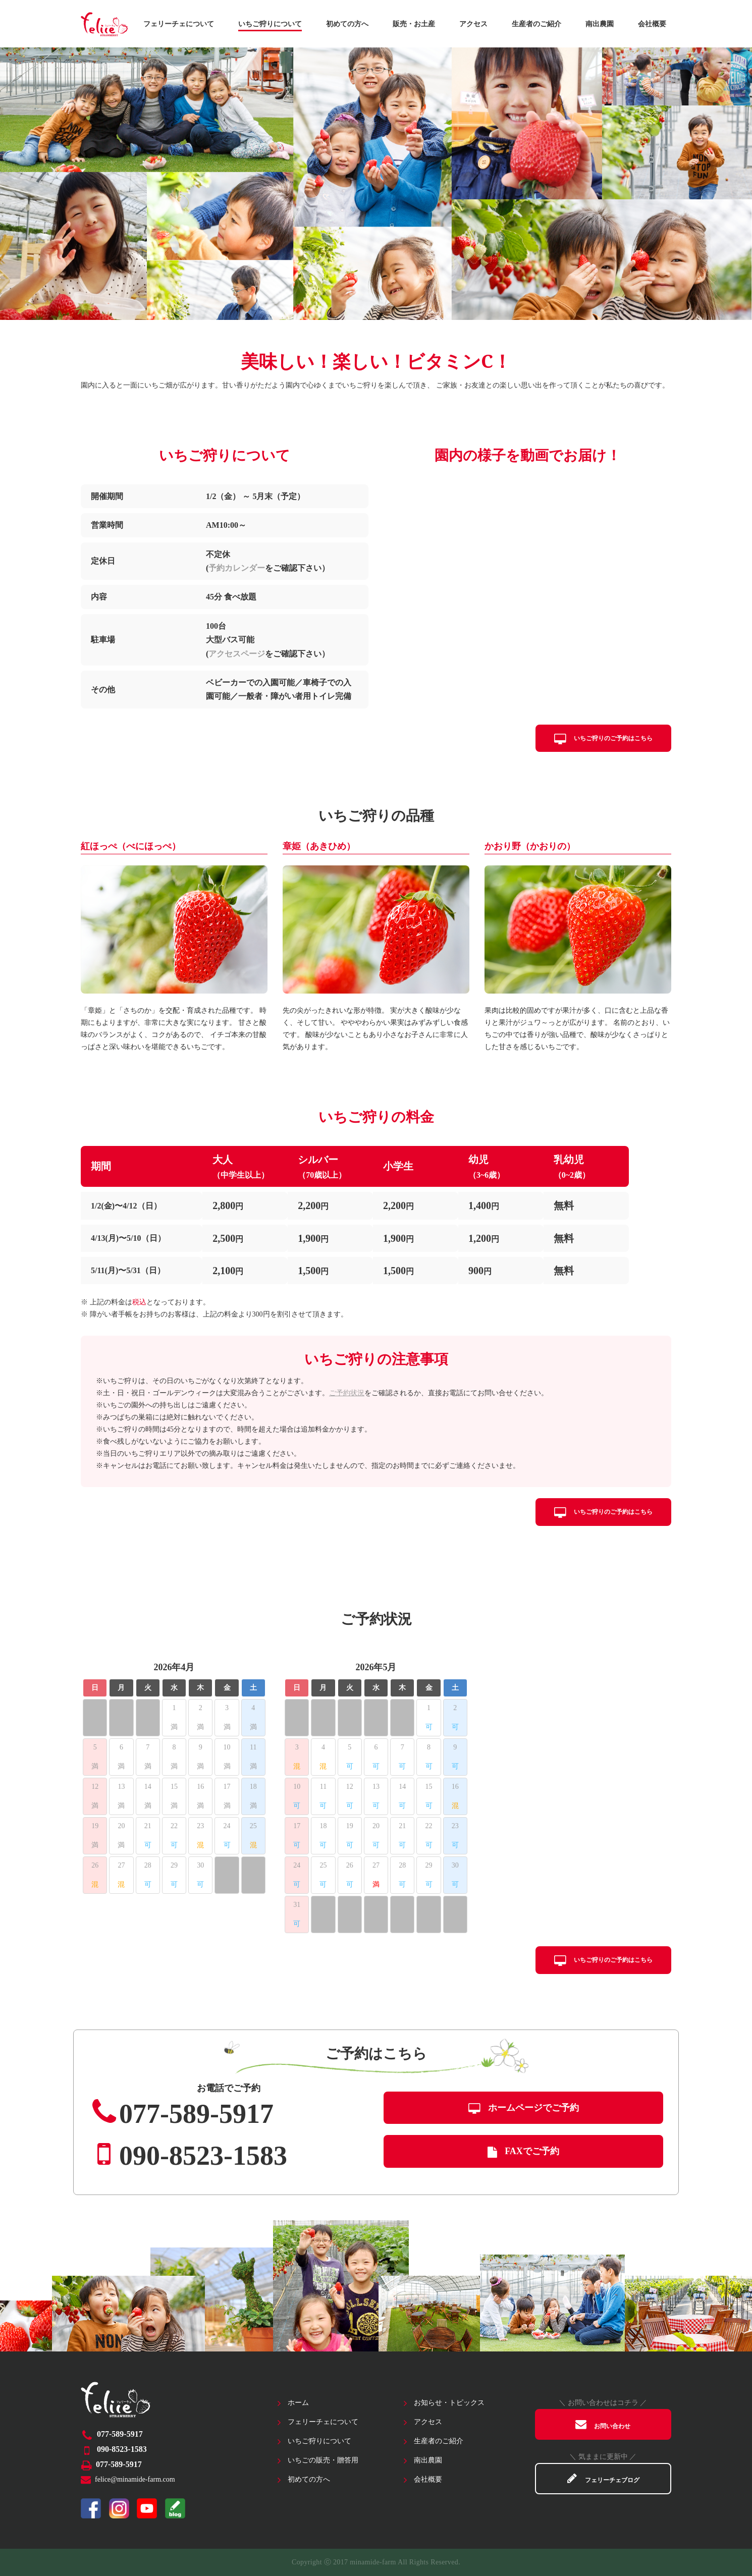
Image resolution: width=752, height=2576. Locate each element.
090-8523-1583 (188, 2153)
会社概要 (652, 24)
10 (227, 1747)
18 (253, 1786)
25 (253, 1826)
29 (174, 1865)
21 (147, 1826)
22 (174, 1826)
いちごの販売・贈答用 (323, 2460)
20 (121, 1826)
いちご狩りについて (270, 24)
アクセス (473, 24)
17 (227, 1786)
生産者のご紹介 (536, 24)
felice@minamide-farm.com (135, 2479)
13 (121, 1786)
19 (94, 1826)
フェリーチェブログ (602, 2478)
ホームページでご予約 (523, 2108)
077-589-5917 (181, 2112)
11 (253, 1747)
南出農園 (599, 24)
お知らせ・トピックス (449, 2402)
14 (147, 1786)
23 (200, 1826)
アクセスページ (236, 653)
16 (200, 1786)
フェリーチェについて (178, 24)
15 (174, 1786)
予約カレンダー (236, 568)
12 (94, 1786)
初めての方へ (347, 24)
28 (147, 1865)
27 (121, 1865)
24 (227, 1826)
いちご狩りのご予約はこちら (603, 738)
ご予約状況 (346, 1393)
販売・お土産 (414, 24)
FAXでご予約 (523, 2151)
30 (200, 1865)
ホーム (298, 2402)
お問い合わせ (602, 2424)
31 (296, 1904)
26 (94, 1865)
